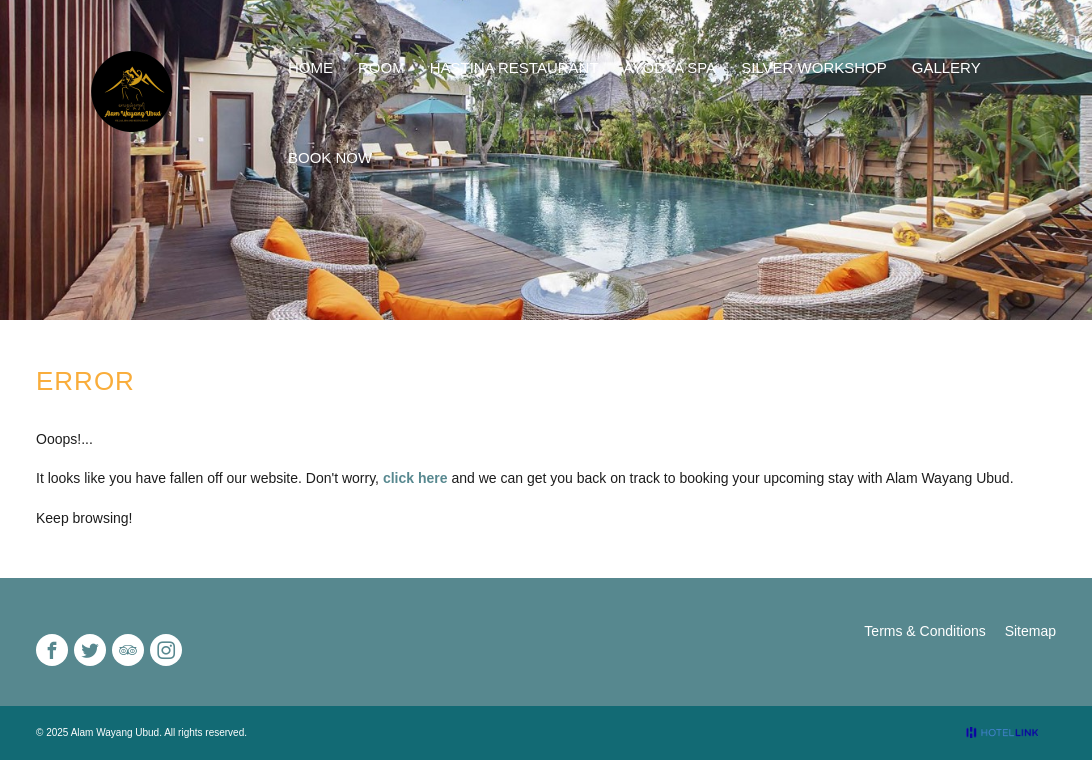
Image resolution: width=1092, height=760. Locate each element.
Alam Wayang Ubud (115, 732)
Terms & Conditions (924, 631)
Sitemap (1030, 631)
